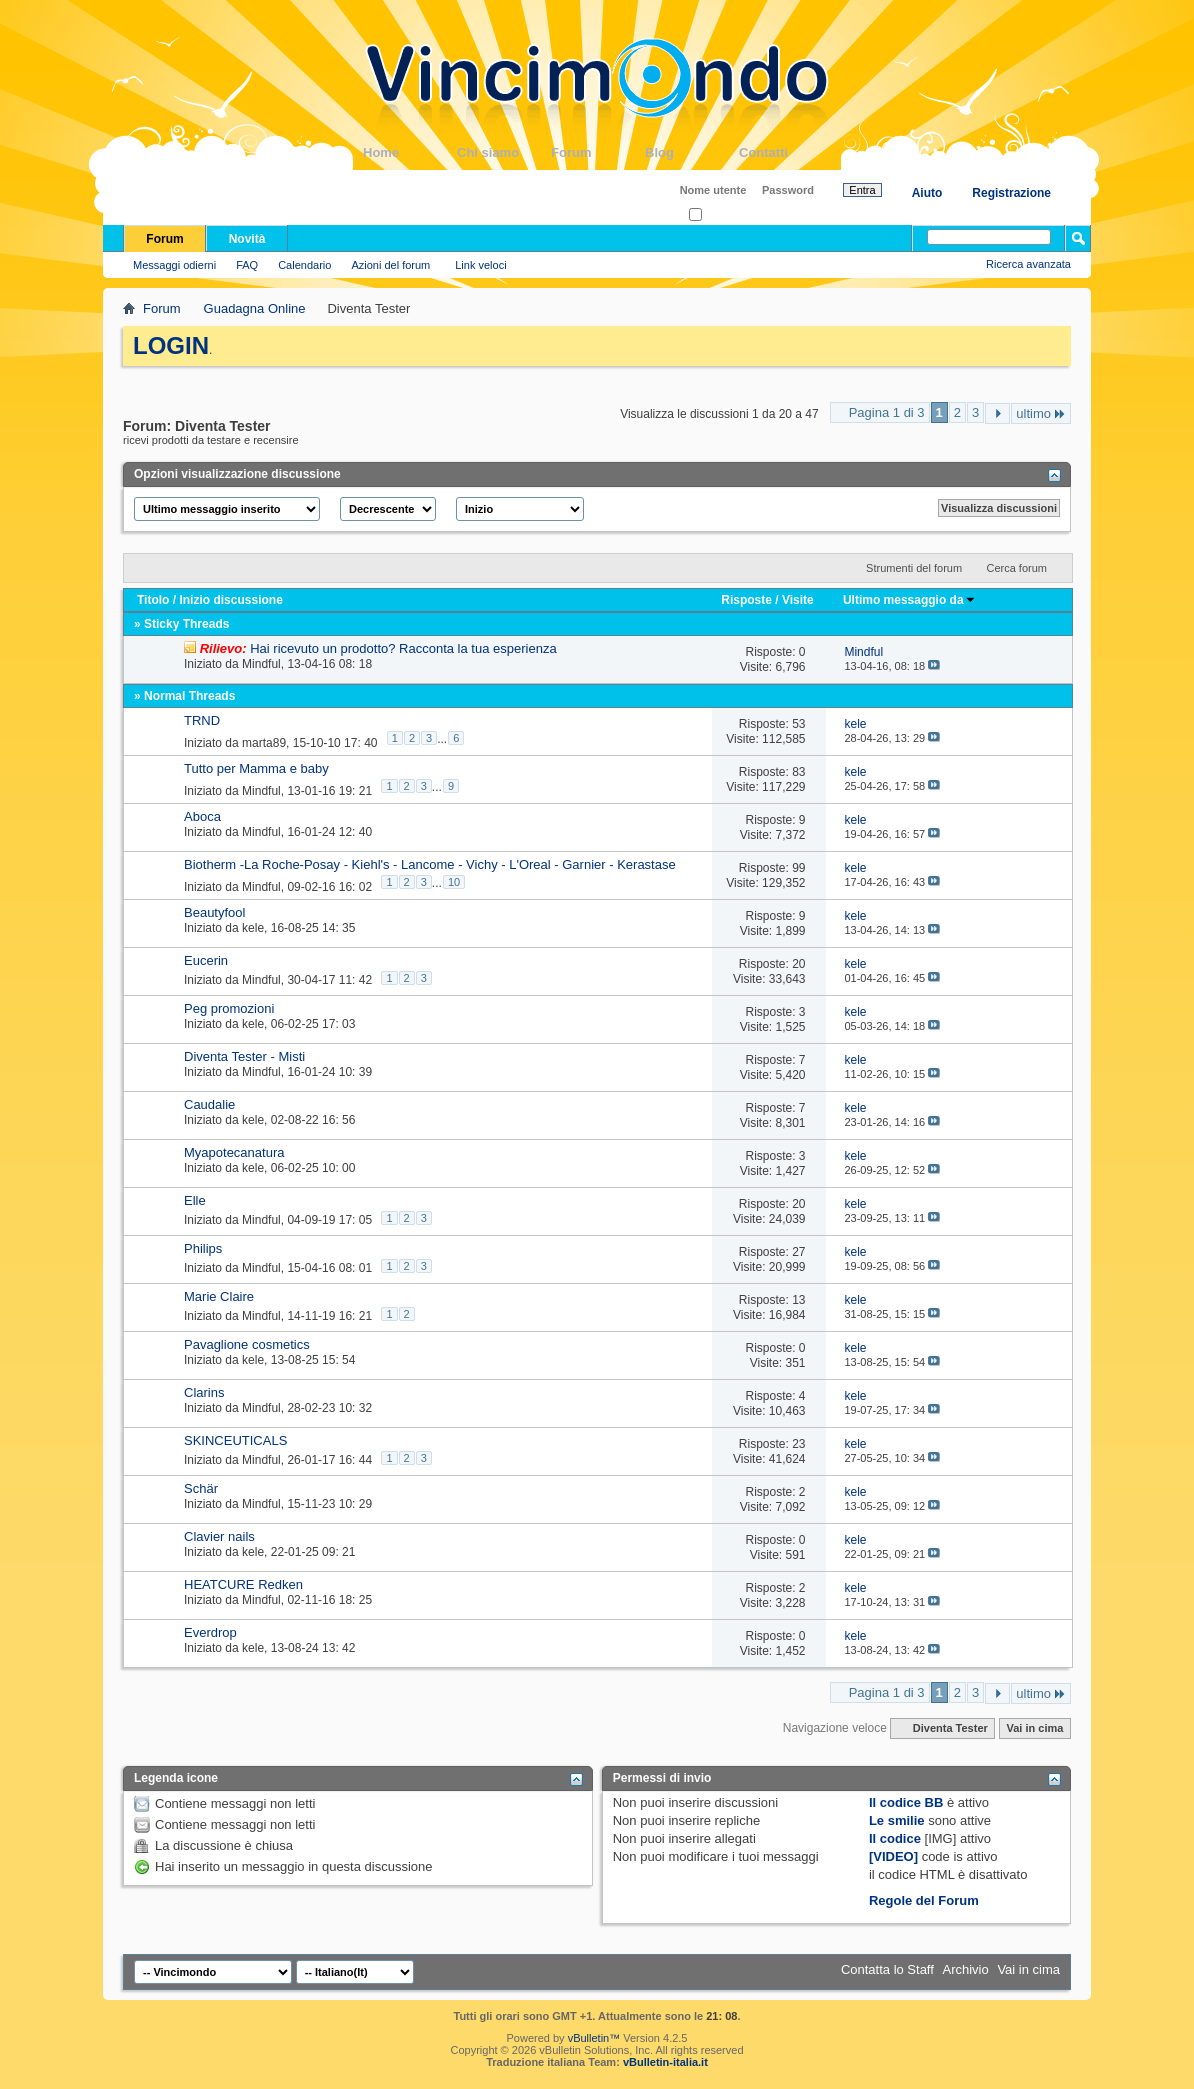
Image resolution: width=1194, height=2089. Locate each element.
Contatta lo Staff (887, 1969)
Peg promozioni (229, 1008)
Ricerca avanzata (1028, 264)
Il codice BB (906, 1802)
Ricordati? (719, 215)
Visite (798, 600)
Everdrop (210, 1632)
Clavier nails (219, 1536)
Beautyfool (214, 912)
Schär (201, 1488)
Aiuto (927, 193)
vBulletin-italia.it (665, 2062)
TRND (202, 720)
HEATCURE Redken (243, 1584)
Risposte (746, 600)
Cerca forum (1016, 568)
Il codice (895, 1838)
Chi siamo (504, 152)
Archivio (966, 1969)
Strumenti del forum (914, 568)
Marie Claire (219, 1296)
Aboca (202, 816)
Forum (598, 152)
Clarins (204, 1392)
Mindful (261, 664)
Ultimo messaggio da (909, 600)
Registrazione (1011, 193)
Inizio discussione (230, 600)
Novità (247, 239)
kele (253, 928)
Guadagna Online (255, 308)
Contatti (786, 152)
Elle (195, 1200)
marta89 (264, 743)
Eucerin (206, 960)
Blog (692, 152)
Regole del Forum (924, 1900)
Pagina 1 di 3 (887, 412)
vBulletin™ (594, 2038)
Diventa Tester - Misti (244, 1056)
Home (410, 152)
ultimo (1041, 413)
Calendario (304, 265)
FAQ (247, 265)
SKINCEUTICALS (235, 1440)
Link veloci (480, 265)
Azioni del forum (390, 265)
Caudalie (209, 1104)
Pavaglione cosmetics (247, 1344)
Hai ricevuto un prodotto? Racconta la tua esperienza (403, 648)
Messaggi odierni (174, 265)
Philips (203, 1248)
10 (454, 882)
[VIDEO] (893, 1856)
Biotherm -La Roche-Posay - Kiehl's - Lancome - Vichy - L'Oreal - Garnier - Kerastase (430, 864)
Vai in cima (1034, 1728)
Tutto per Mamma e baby (256, 768)
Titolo (153, 600)
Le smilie (897, 1820)
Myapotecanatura (234, 1152)
